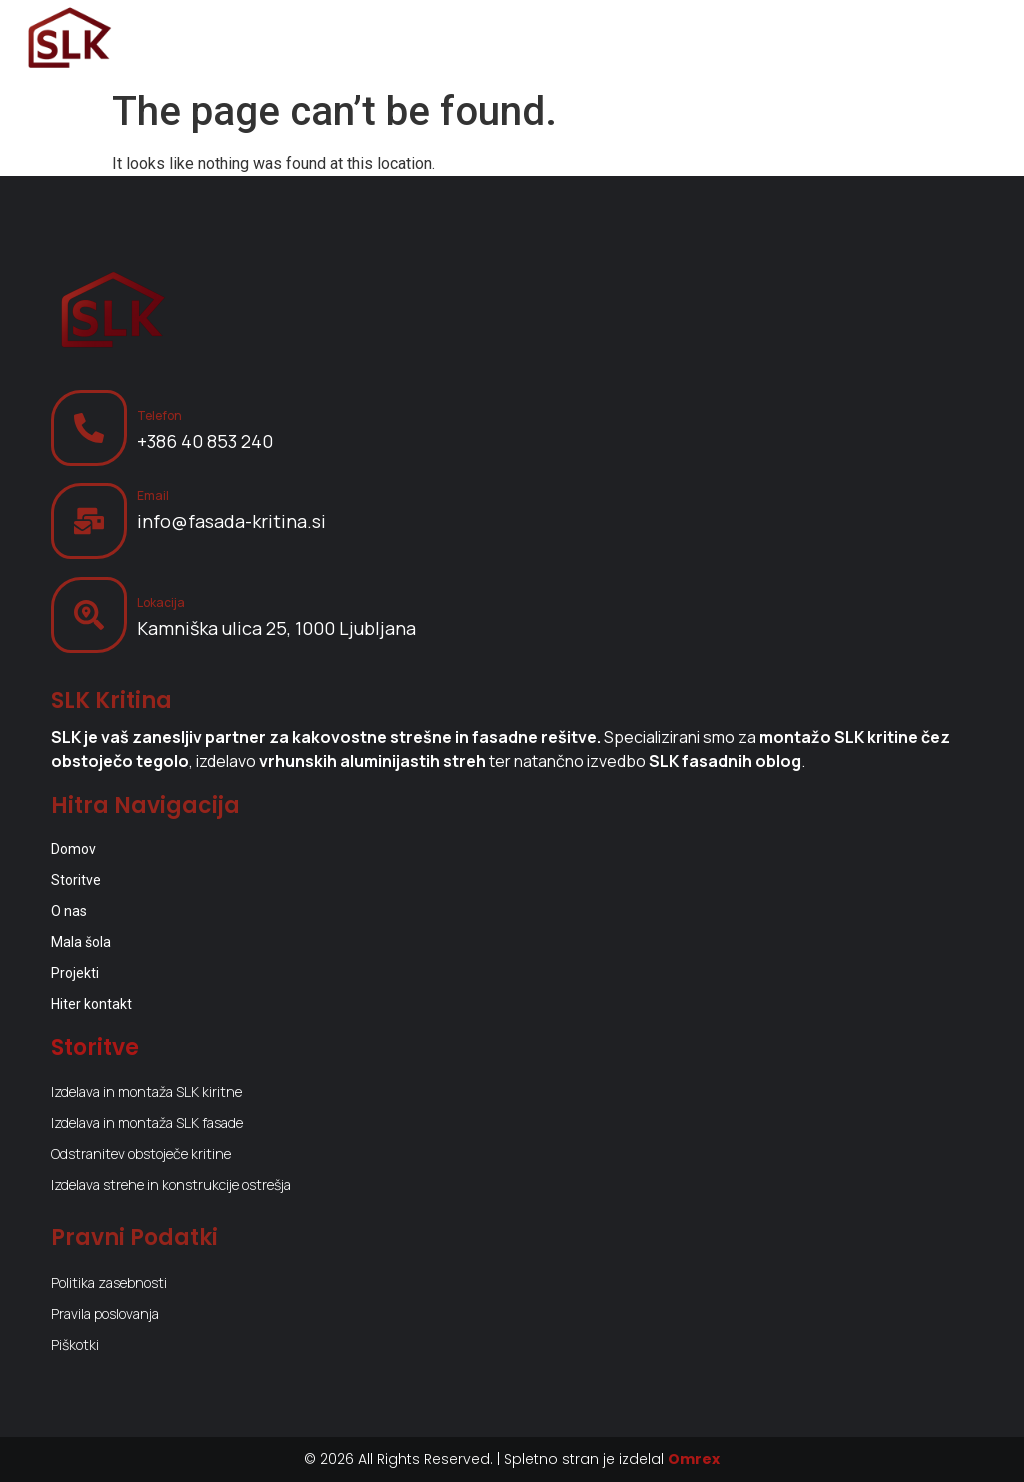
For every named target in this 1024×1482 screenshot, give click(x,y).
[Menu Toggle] (974, 40)
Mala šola (81, 942)
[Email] (89, 521)
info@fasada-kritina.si (231, 521)
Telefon (159, 415)
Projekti (75, 973)
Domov (73, 849)
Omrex (694, 1459)
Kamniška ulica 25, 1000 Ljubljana (276, 628)
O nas (69, 911)
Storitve (76, 880)
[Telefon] (89, 428)
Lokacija (161, 602)
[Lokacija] (89, 615)
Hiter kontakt (91, 1004)
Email (153, 495)
